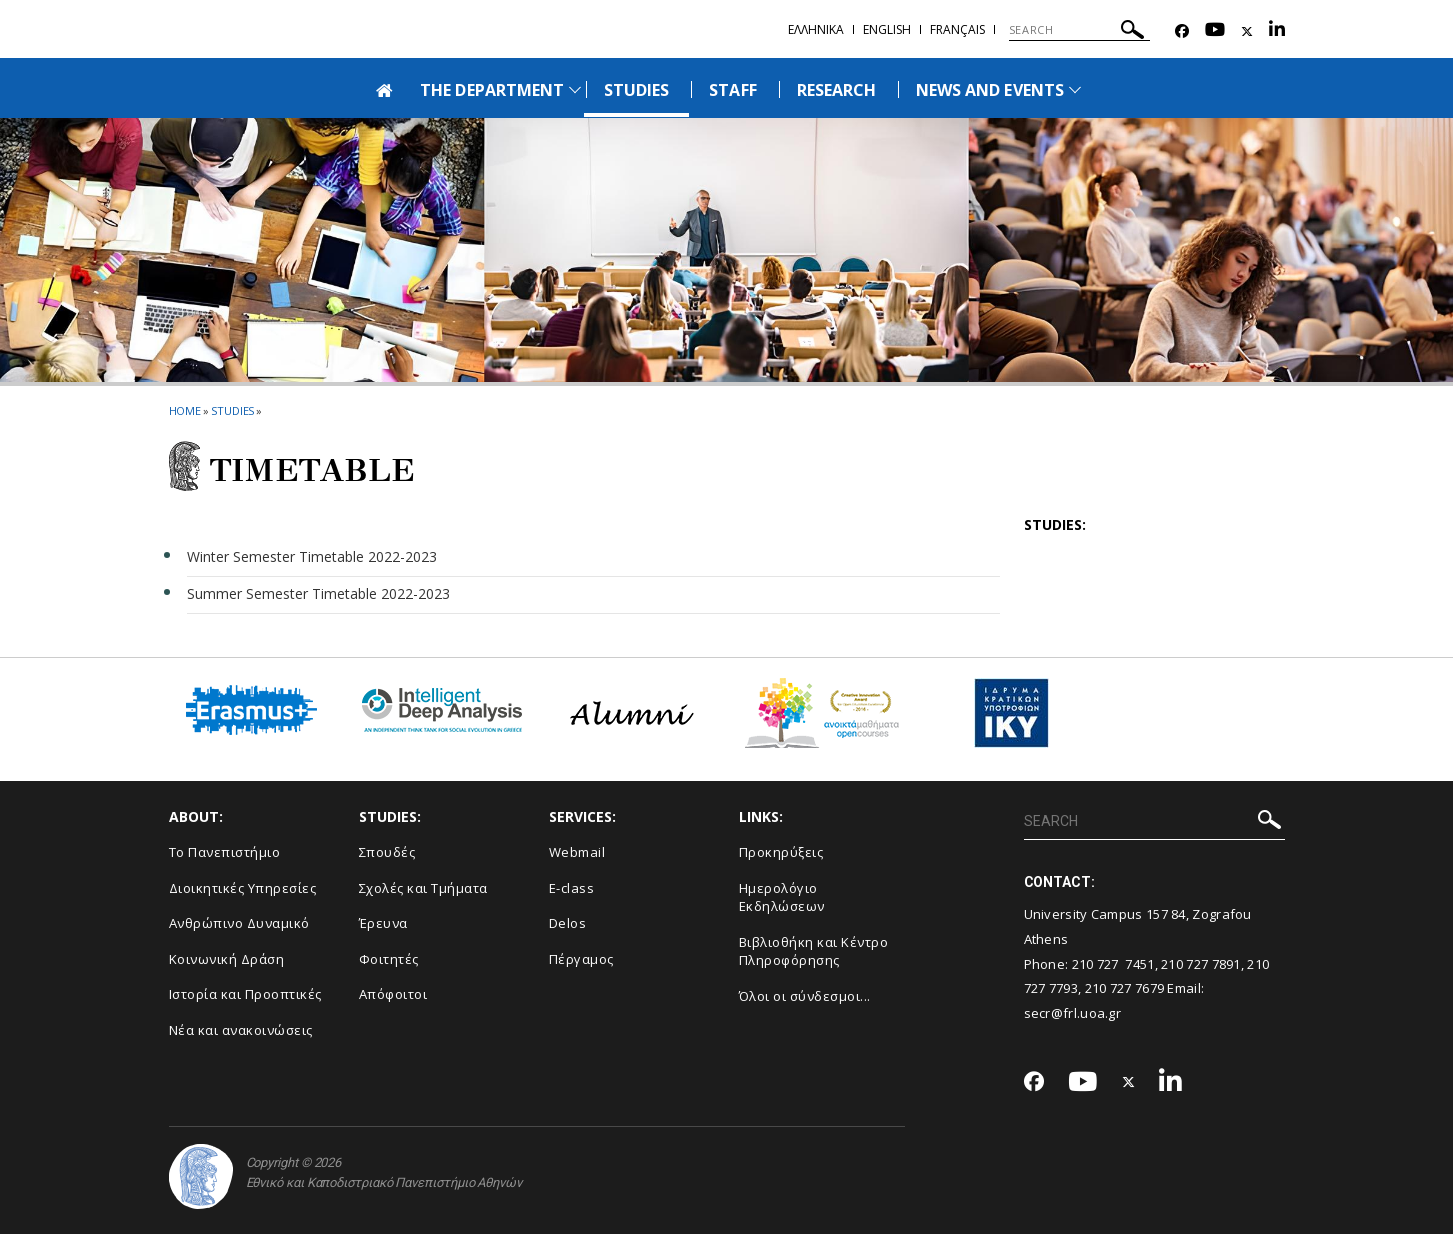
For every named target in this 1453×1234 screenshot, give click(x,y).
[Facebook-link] (1182, 31)
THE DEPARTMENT (492, 90)
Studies (232, 410)
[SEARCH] (1079, 30)
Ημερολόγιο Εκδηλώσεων (782, 897)
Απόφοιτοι (393, 994)
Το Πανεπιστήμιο (225, 852)
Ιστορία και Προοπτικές (245, 994)
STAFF (732, 90)
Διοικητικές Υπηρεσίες (243, 888)
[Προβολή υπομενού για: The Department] (575, 89)
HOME (185, 410)
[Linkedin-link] (1277, 31)
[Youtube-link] (1215, 31)
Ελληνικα (816, 29)
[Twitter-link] (1247, 31)
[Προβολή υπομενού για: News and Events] (1075, 89)
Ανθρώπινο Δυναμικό (239, 923)
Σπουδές (387, 852)
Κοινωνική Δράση (227, 959)
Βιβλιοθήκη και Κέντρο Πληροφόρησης (814, 951)
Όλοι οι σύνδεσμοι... (805, 996)
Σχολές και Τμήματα (423, 888)
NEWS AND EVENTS (990, 90)
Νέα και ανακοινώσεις (241, 1030)
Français (957, 29)
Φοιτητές (389, 959)
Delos (568, 923)
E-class (572, 888)
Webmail (577, 852)
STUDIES (636, 90)
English (887, 29)
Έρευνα (383, 923)
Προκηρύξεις (781, 852)
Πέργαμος (581, 959)
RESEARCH (836, 90)
